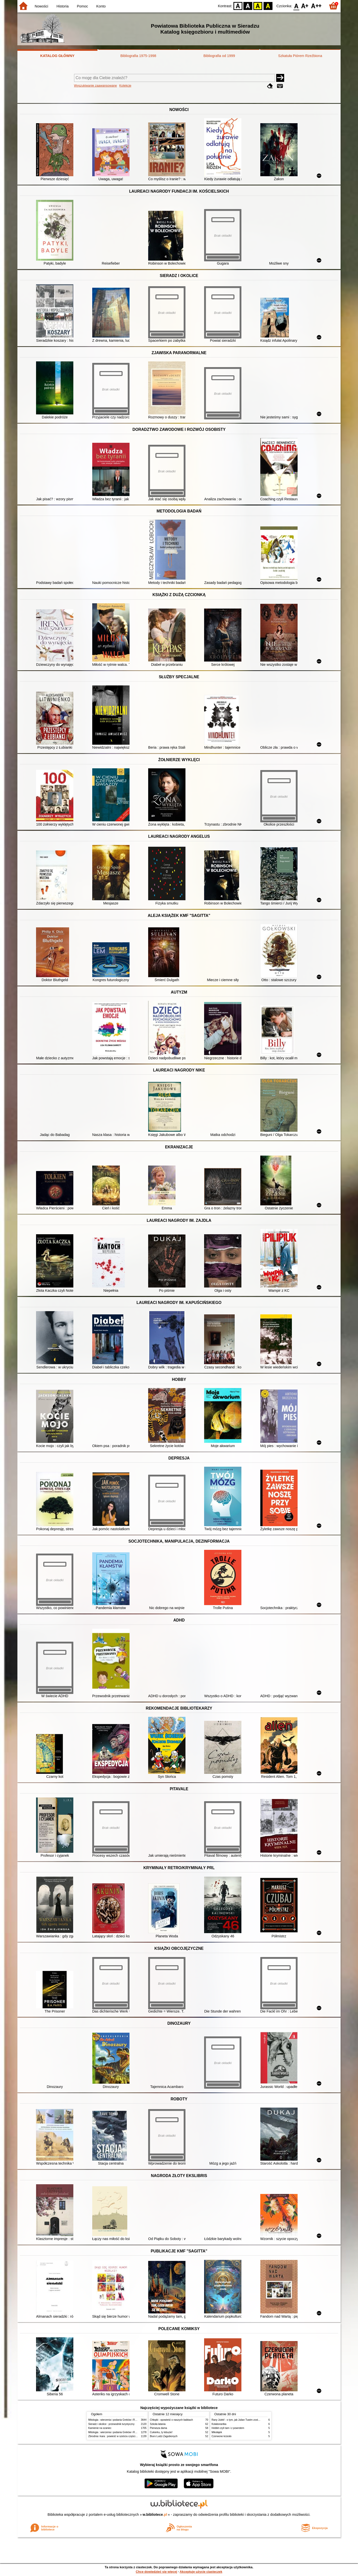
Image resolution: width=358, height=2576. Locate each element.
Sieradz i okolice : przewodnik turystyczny (111, 2424)
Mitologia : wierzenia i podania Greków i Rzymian (115, 2419)
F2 (316, 5)
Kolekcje (125, 85)
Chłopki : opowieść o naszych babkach (171, 2419)
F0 (296, 5)
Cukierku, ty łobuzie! (161, 2432)
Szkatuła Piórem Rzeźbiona (300, 56)
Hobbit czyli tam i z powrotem (228, 2428)
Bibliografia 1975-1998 (138, 56)
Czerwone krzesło (221, 2436)
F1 (305, 5)
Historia (62, 6)
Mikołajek (217, 2432)
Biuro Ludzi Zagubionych (164, 2436)
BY (267, 5)
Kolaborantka (219, 2424)
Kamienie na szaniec (99, 2428)
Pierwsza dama (158, 2428)
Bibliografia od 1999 (219, 56)
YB (258, 5)
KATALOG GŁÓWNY (57, 56)
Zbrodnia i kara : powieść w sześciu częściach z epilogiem (120, 2436)
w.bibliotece (155, 2515)
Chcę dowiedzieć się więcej (156, 2572)
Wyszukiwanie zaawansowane (95, 85)
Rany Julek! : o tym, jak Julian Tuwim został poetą (239, 2419)
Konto (101, 6)
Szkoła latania (158, 2424)
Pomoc (82, 6)
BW (248, 5)
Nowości (41, 6)
